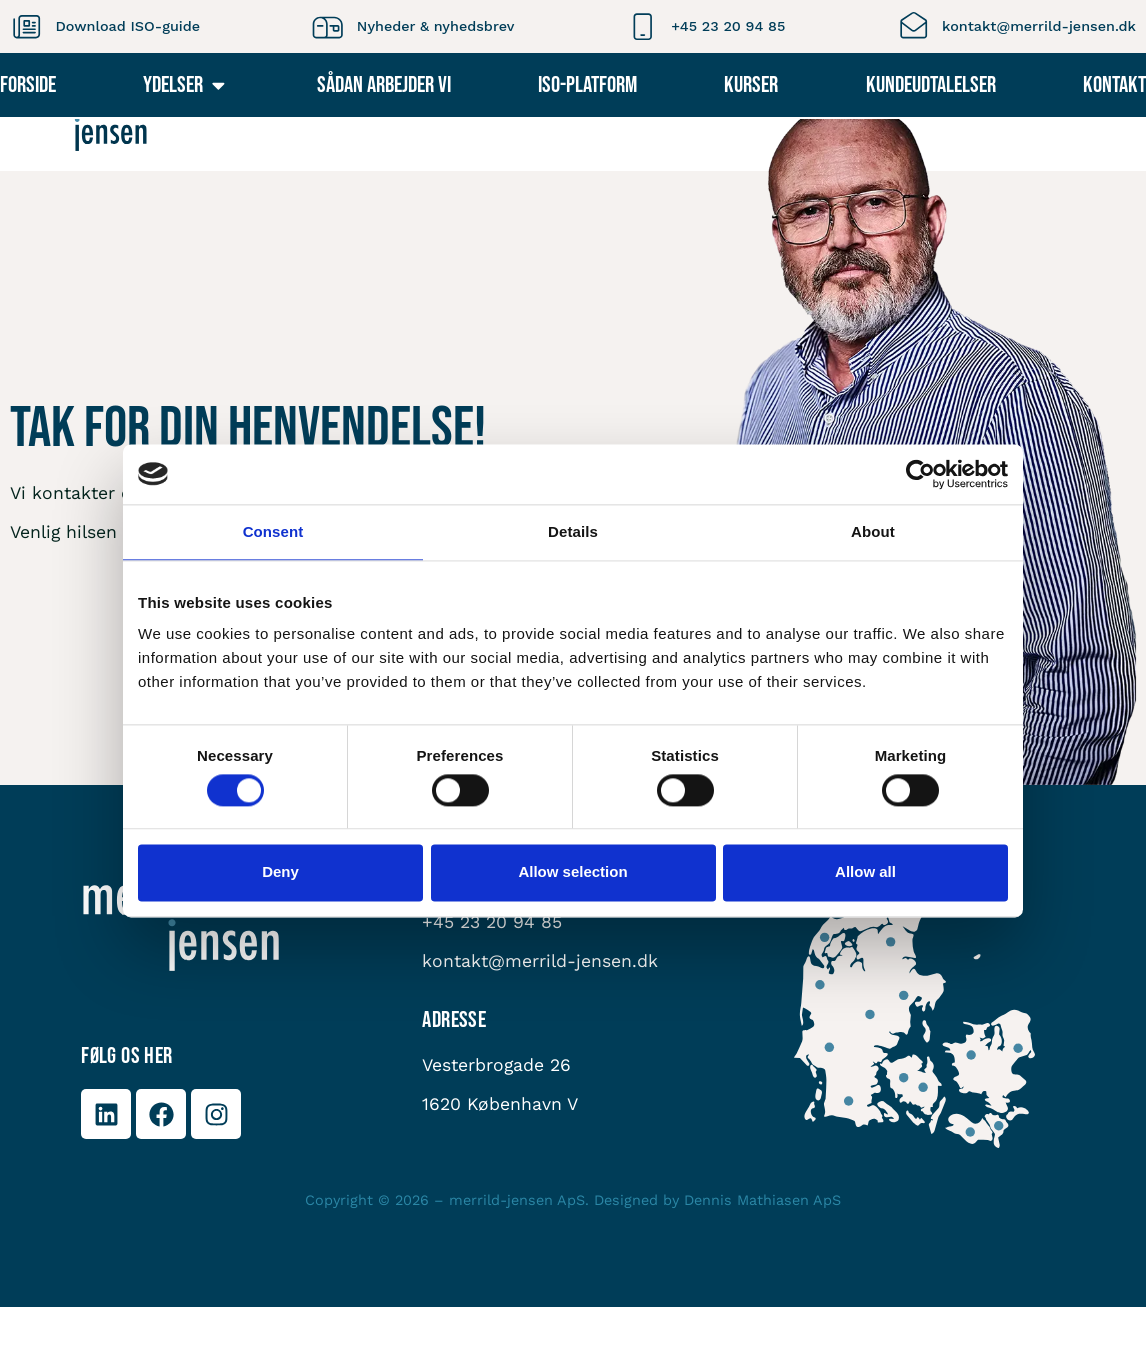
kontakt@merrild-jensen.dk (1039, 26)
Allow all (865, 872)
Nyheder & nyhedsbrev (436, 26)
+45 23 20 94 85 (728, 26)
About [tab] (873, 531)
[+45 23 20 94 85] (642, 26)
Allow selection (572, 872)
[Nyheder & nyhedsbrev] (327, 26)
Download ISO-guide (127, 26)
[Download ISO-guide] (26, 26)
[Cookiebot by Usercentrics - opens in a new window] (920, 474)
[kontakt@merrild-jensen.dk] (913, 26)
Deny (280, 872)
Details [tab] (573, 531)
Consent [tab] (273, 531)
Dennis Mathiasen (746, 1254)
